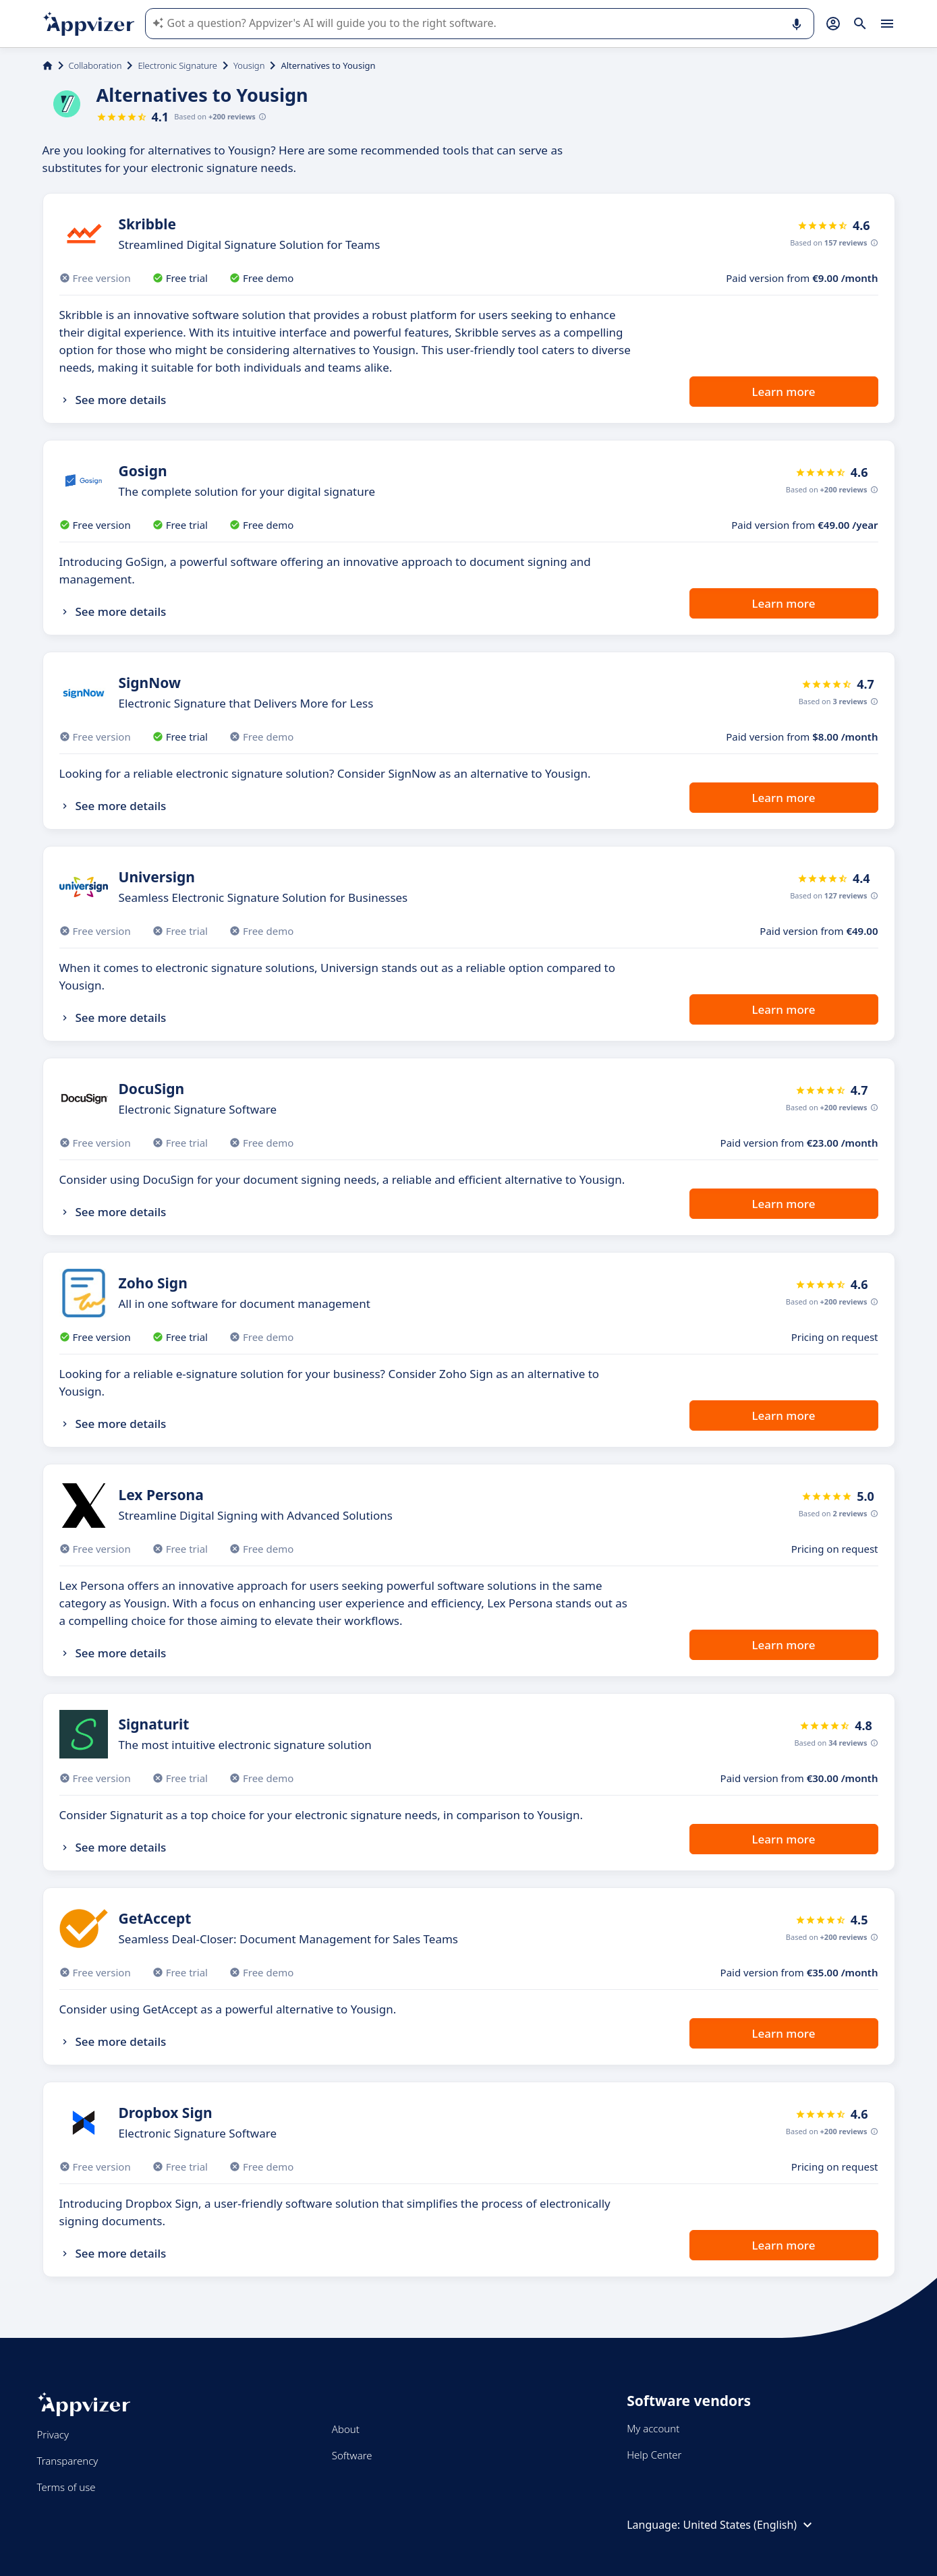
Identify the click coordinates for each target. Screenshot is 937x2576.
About (346, 2429)
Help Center (654, 2454)
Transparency (67, 2460)
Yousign (248, 65)
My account (653, 2428)
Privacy (53, 2434)
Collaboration (95, 65)
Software (352, 2455)
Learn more (784, 391)
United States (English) (749, 2525)
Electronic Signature (177, 65)
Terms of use (66, 2487)
